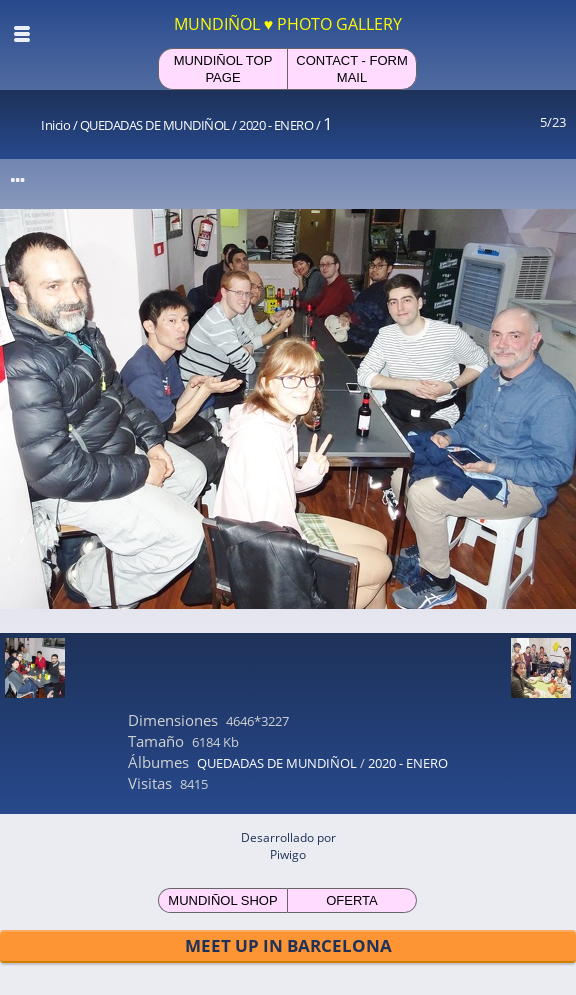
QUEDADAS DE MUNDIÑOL (155, 125)
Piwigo (288, 854)
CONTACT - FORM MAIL (351, 69)
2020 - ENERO (276, 125)
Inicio (55, 125)
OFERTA (352, 900)
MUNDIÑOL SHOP (222, 900)
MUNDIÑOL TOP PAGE (223, 69)
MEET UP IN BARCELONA (288, 945)
